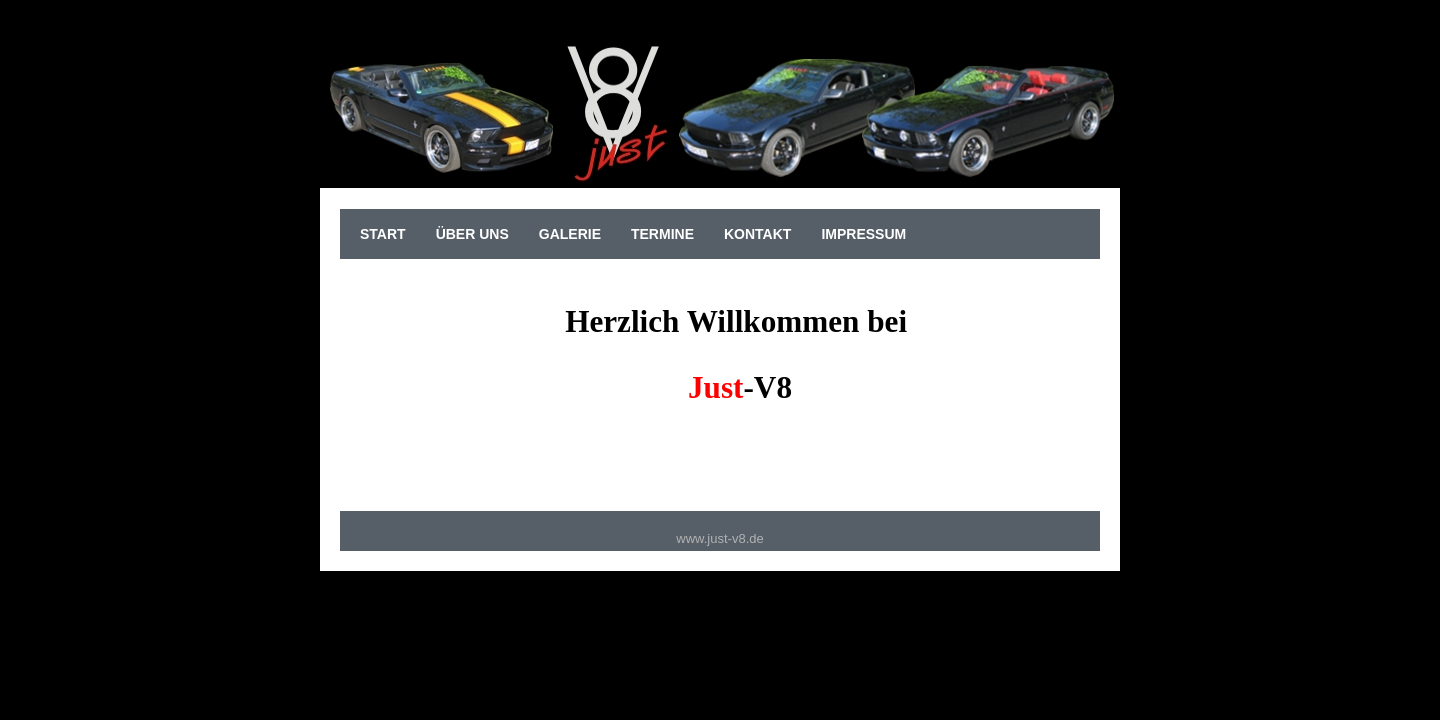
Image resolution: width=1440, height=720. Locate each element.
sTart (383, 234)
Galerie (570, 234)
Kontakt (757, 234)
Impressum (863, 234)
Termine (662, 234)
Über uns (472, 234)
